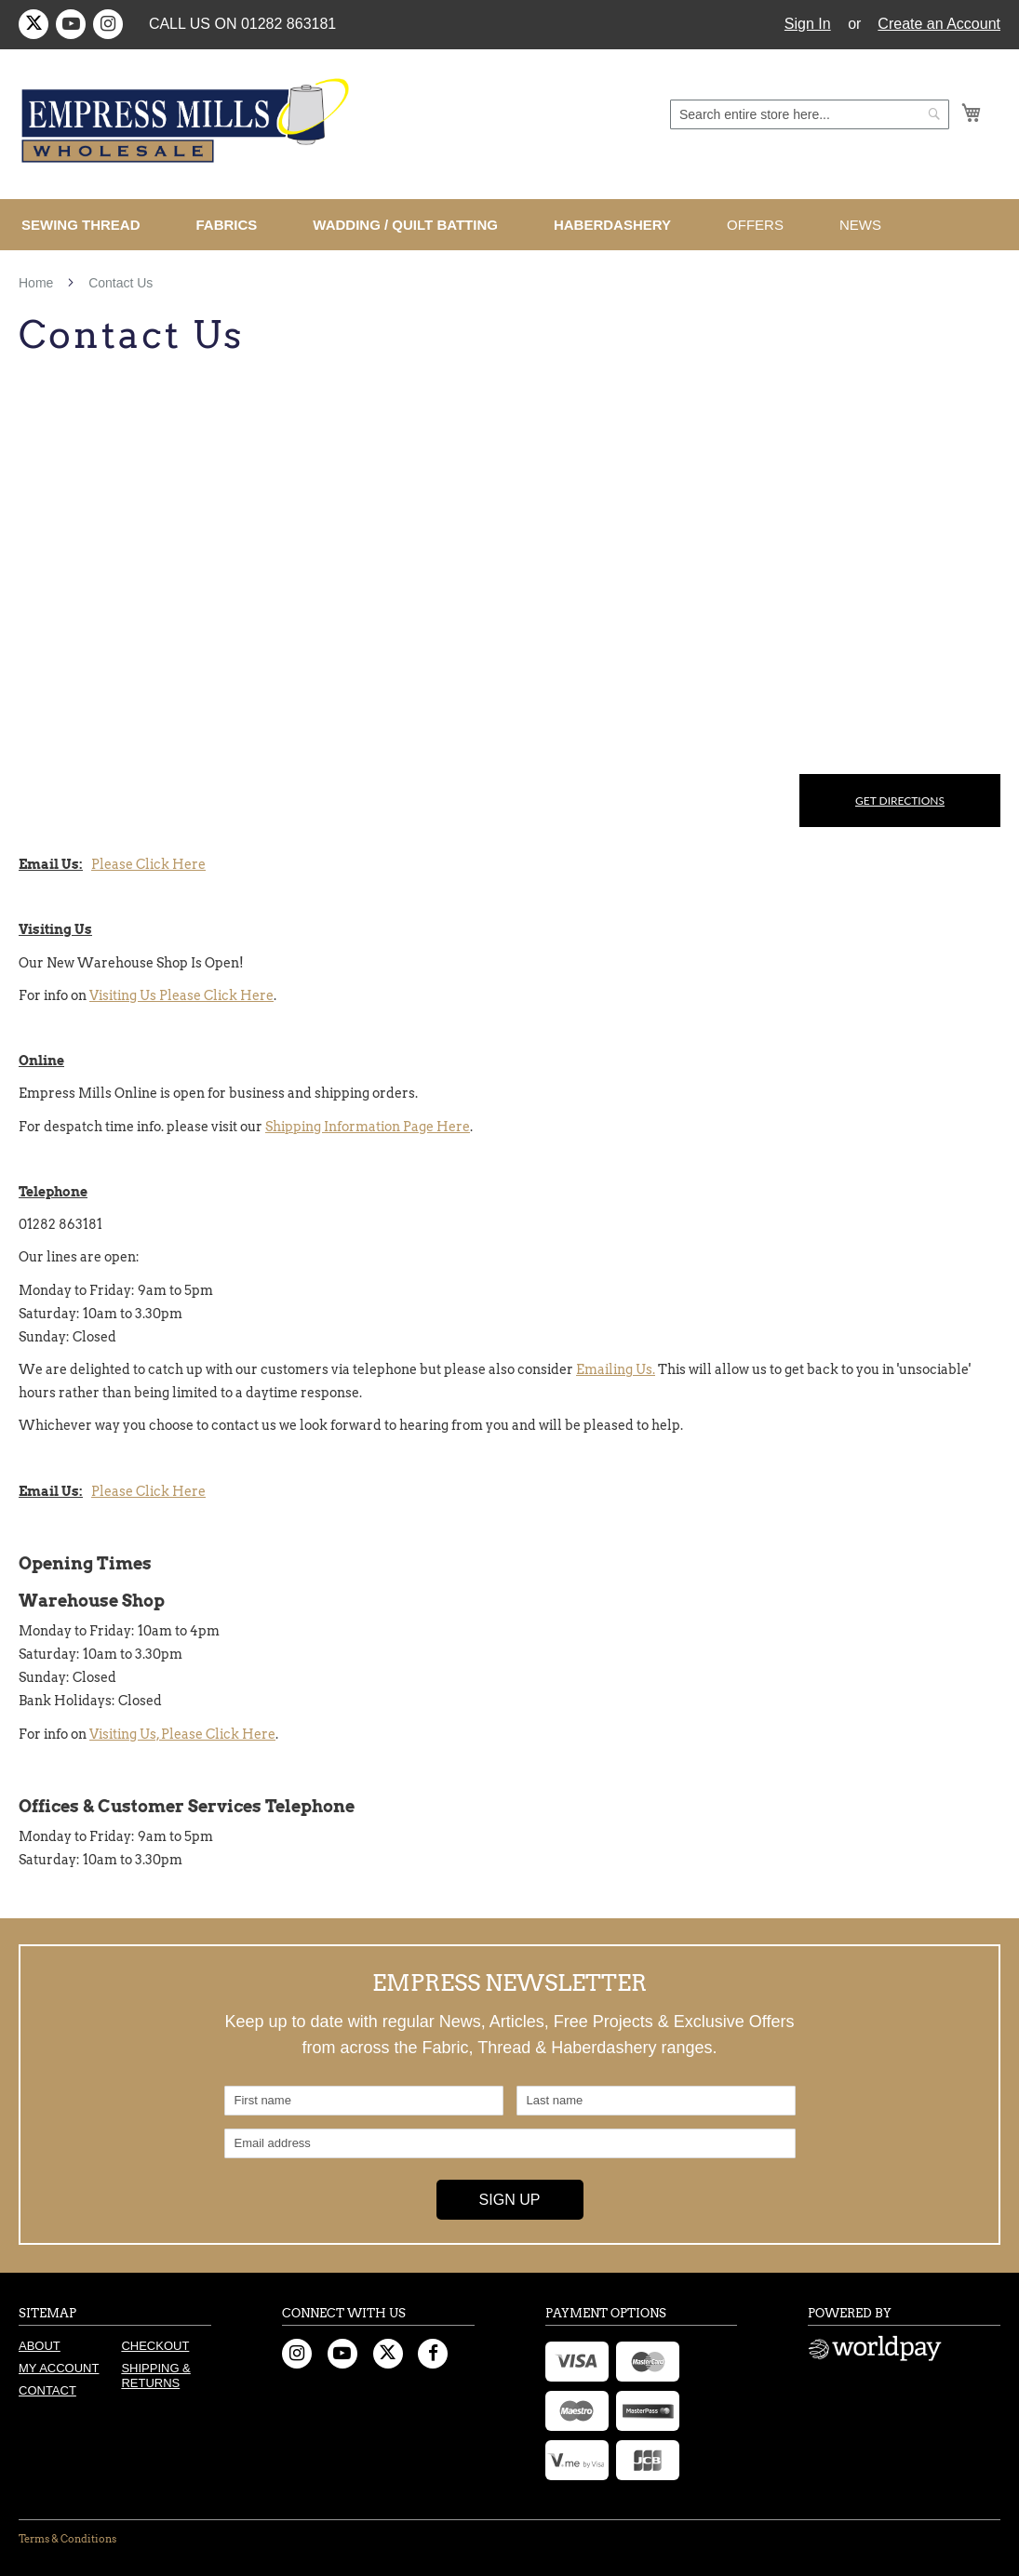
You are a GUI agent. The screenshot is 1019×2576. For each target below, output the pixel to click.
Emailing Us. (615, 1369)
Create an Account (939, 24)
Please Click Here (148, 864)
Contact (47, 2390)
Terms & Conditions (67, 2538)
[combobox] (809, 114)
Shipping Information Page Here (367, 1126)
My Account (59, 2368)
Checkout (155, 2346)
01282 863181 (288, 24)
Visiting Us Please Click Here (181, 995)
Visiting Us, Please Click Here (182, 1734)
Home (38, 282)
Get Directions (900, 801)
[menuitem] (88, 224)
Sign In (807, 24)
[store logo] (188, 121)
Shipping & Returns (155, 2375)
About (39, 2346)
